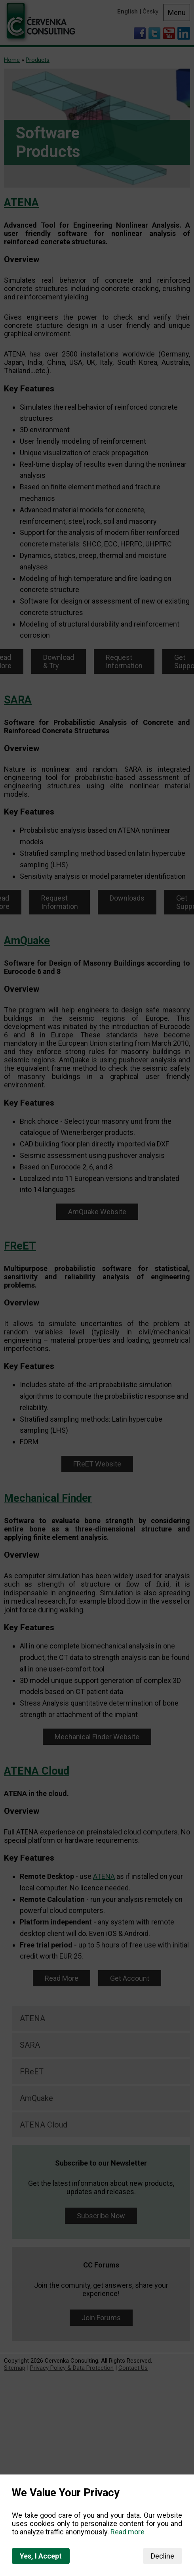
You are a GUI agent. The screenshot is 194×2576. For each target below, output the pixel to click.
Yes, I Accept (41, 2556)
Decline (162, 2556)
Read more (127, 2532)
